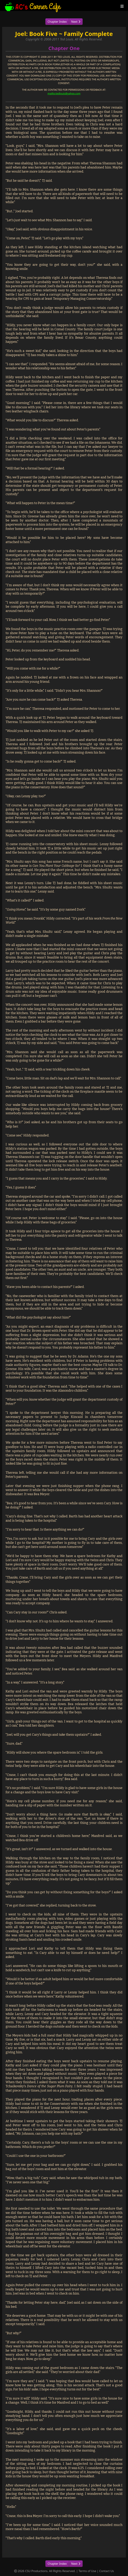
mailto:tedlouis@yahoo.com (64, 93)
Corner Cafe (32, 6)
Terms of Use (87, 2571)
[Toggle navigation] (122, 6)
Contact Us (106, 2571)
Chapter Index (57, 22)
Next (75, 22)
